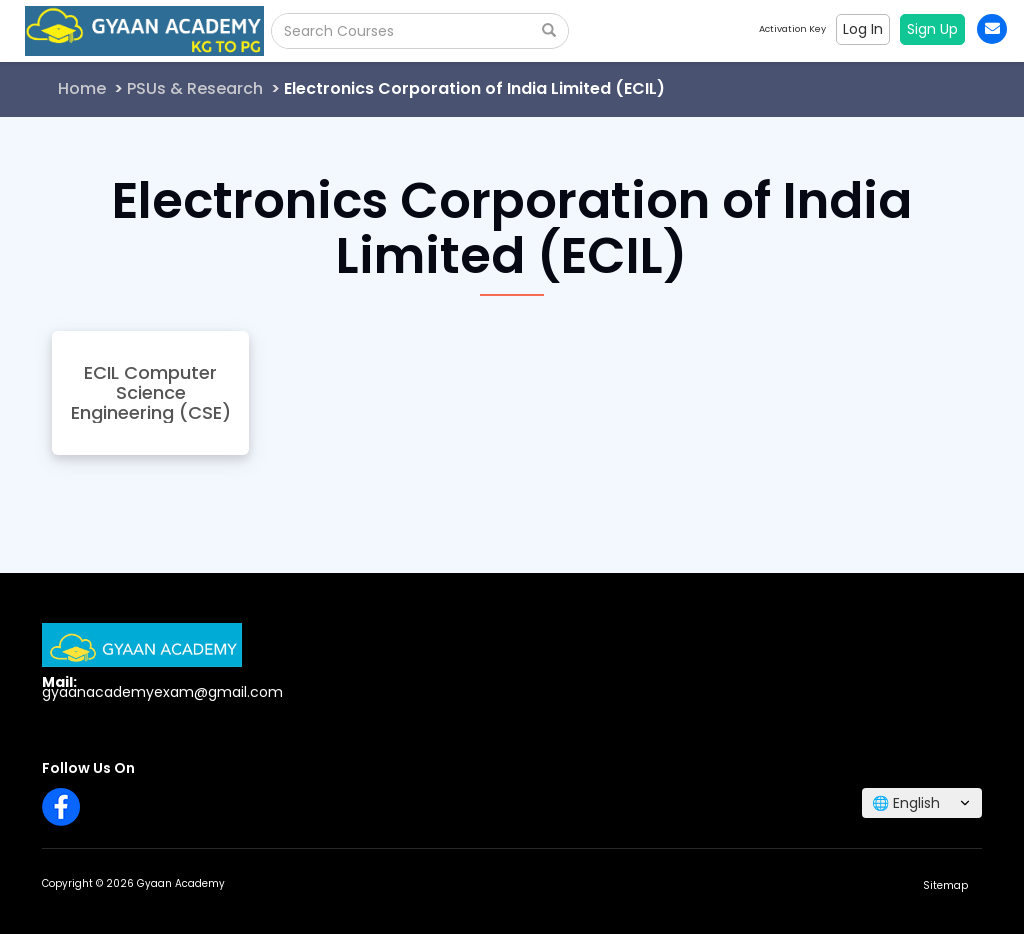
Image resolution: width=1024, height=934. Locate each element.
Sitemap (945, 885)
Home (82, 88)
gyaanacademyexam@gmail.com (162, 692)
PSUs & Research (195, 88)
